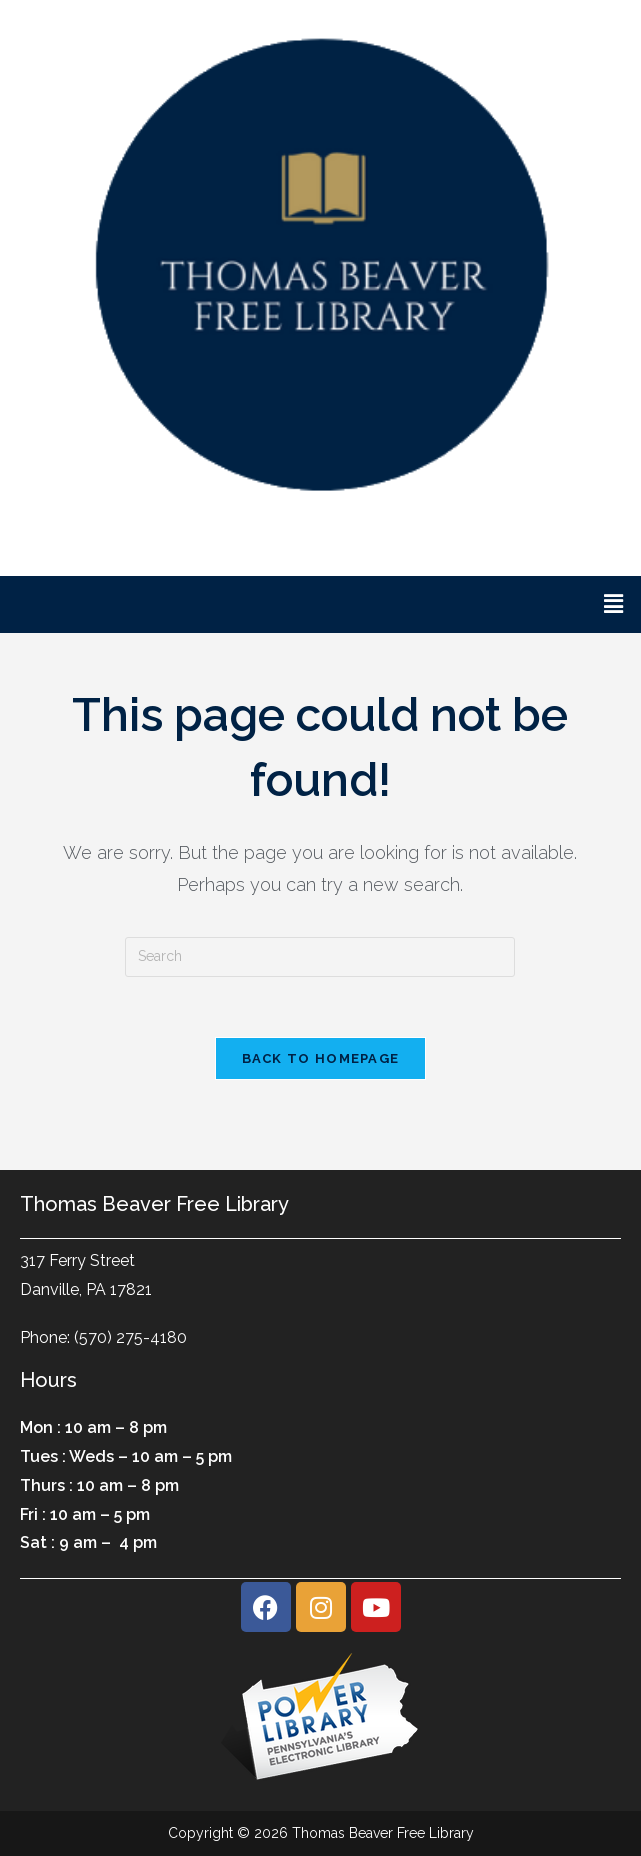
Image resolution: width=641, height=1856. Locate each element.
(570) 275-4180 (130, 1337)
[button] (614, 604)
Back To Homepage (321, 1058)
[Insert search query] (320, 957)
